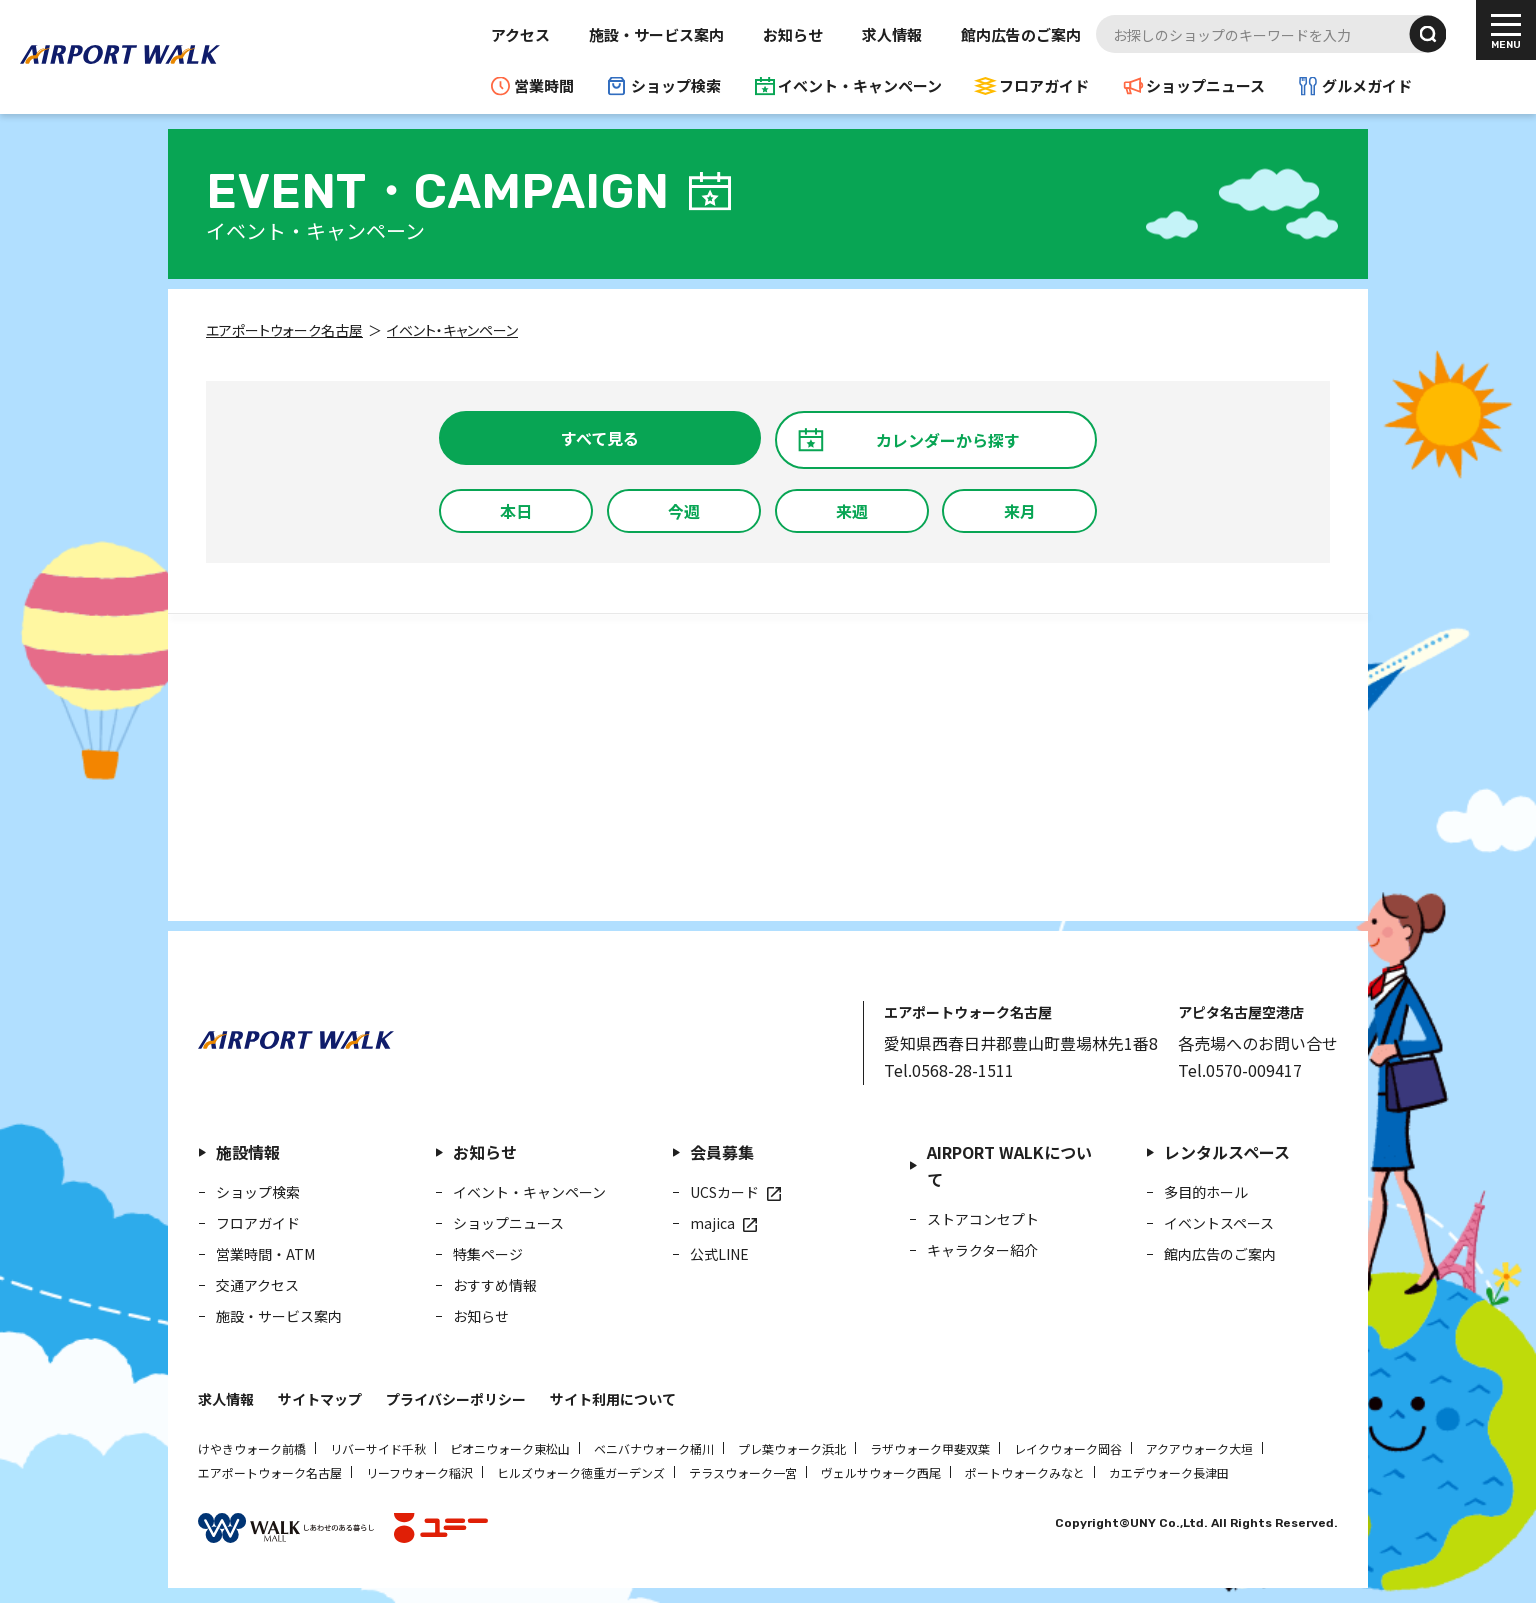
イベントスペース (1219, 1223)
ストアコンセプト (983, 1219)
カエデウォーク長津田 (1169, 1472)
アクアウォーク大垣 (1199, 1448)
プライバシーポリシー (456, 1399)
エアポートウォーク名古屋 (270, 1472)
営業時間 (544, 85)
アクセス (520, 34)
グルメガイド (1367, 85)
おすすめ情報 (495, 1285)
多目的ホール (1206, 1192)
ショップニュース (1205, 85)
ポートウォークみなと (1025, 1472)
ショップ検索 (676, 85)
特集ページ (488, 1254)
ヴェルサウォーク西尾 (881, 1472)
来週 (852, 511)
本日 (516, 511)
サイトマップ (320, 1399)
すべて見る (600, 438)
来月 (1020, 511)
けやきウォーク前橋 (252, 1448)
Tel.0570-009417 (1240, 1070)
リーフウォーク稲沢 (419, 1472)
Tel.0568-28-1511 (949, 1070)
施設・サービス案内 (656, 34)
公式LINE (719, 1254)
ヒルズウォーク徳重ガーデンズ (581, 1472)
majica (712, 1223)
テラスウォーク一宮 (743, 1472)
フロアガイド (1044, 85)
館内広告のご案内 (1021, 34)
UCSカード (724, 1192)
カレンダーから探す (948, 440)
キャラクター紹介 (982, 1250)
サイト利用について (613, 1399)
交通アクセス (257, 1285)
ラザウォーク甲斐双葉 (930, 1448)
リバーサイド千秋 (378, 1448)
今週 (684, 511)
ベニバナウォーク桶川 (654, 1448)
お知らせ (793, 34)
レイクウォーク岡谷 (1068, 1448)
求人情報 (892, 34)
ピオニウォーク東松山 (510, 1448)
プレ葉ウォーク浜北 (792, 1448)
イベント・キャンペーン (860, 85)
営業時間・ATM (265, 1254)
